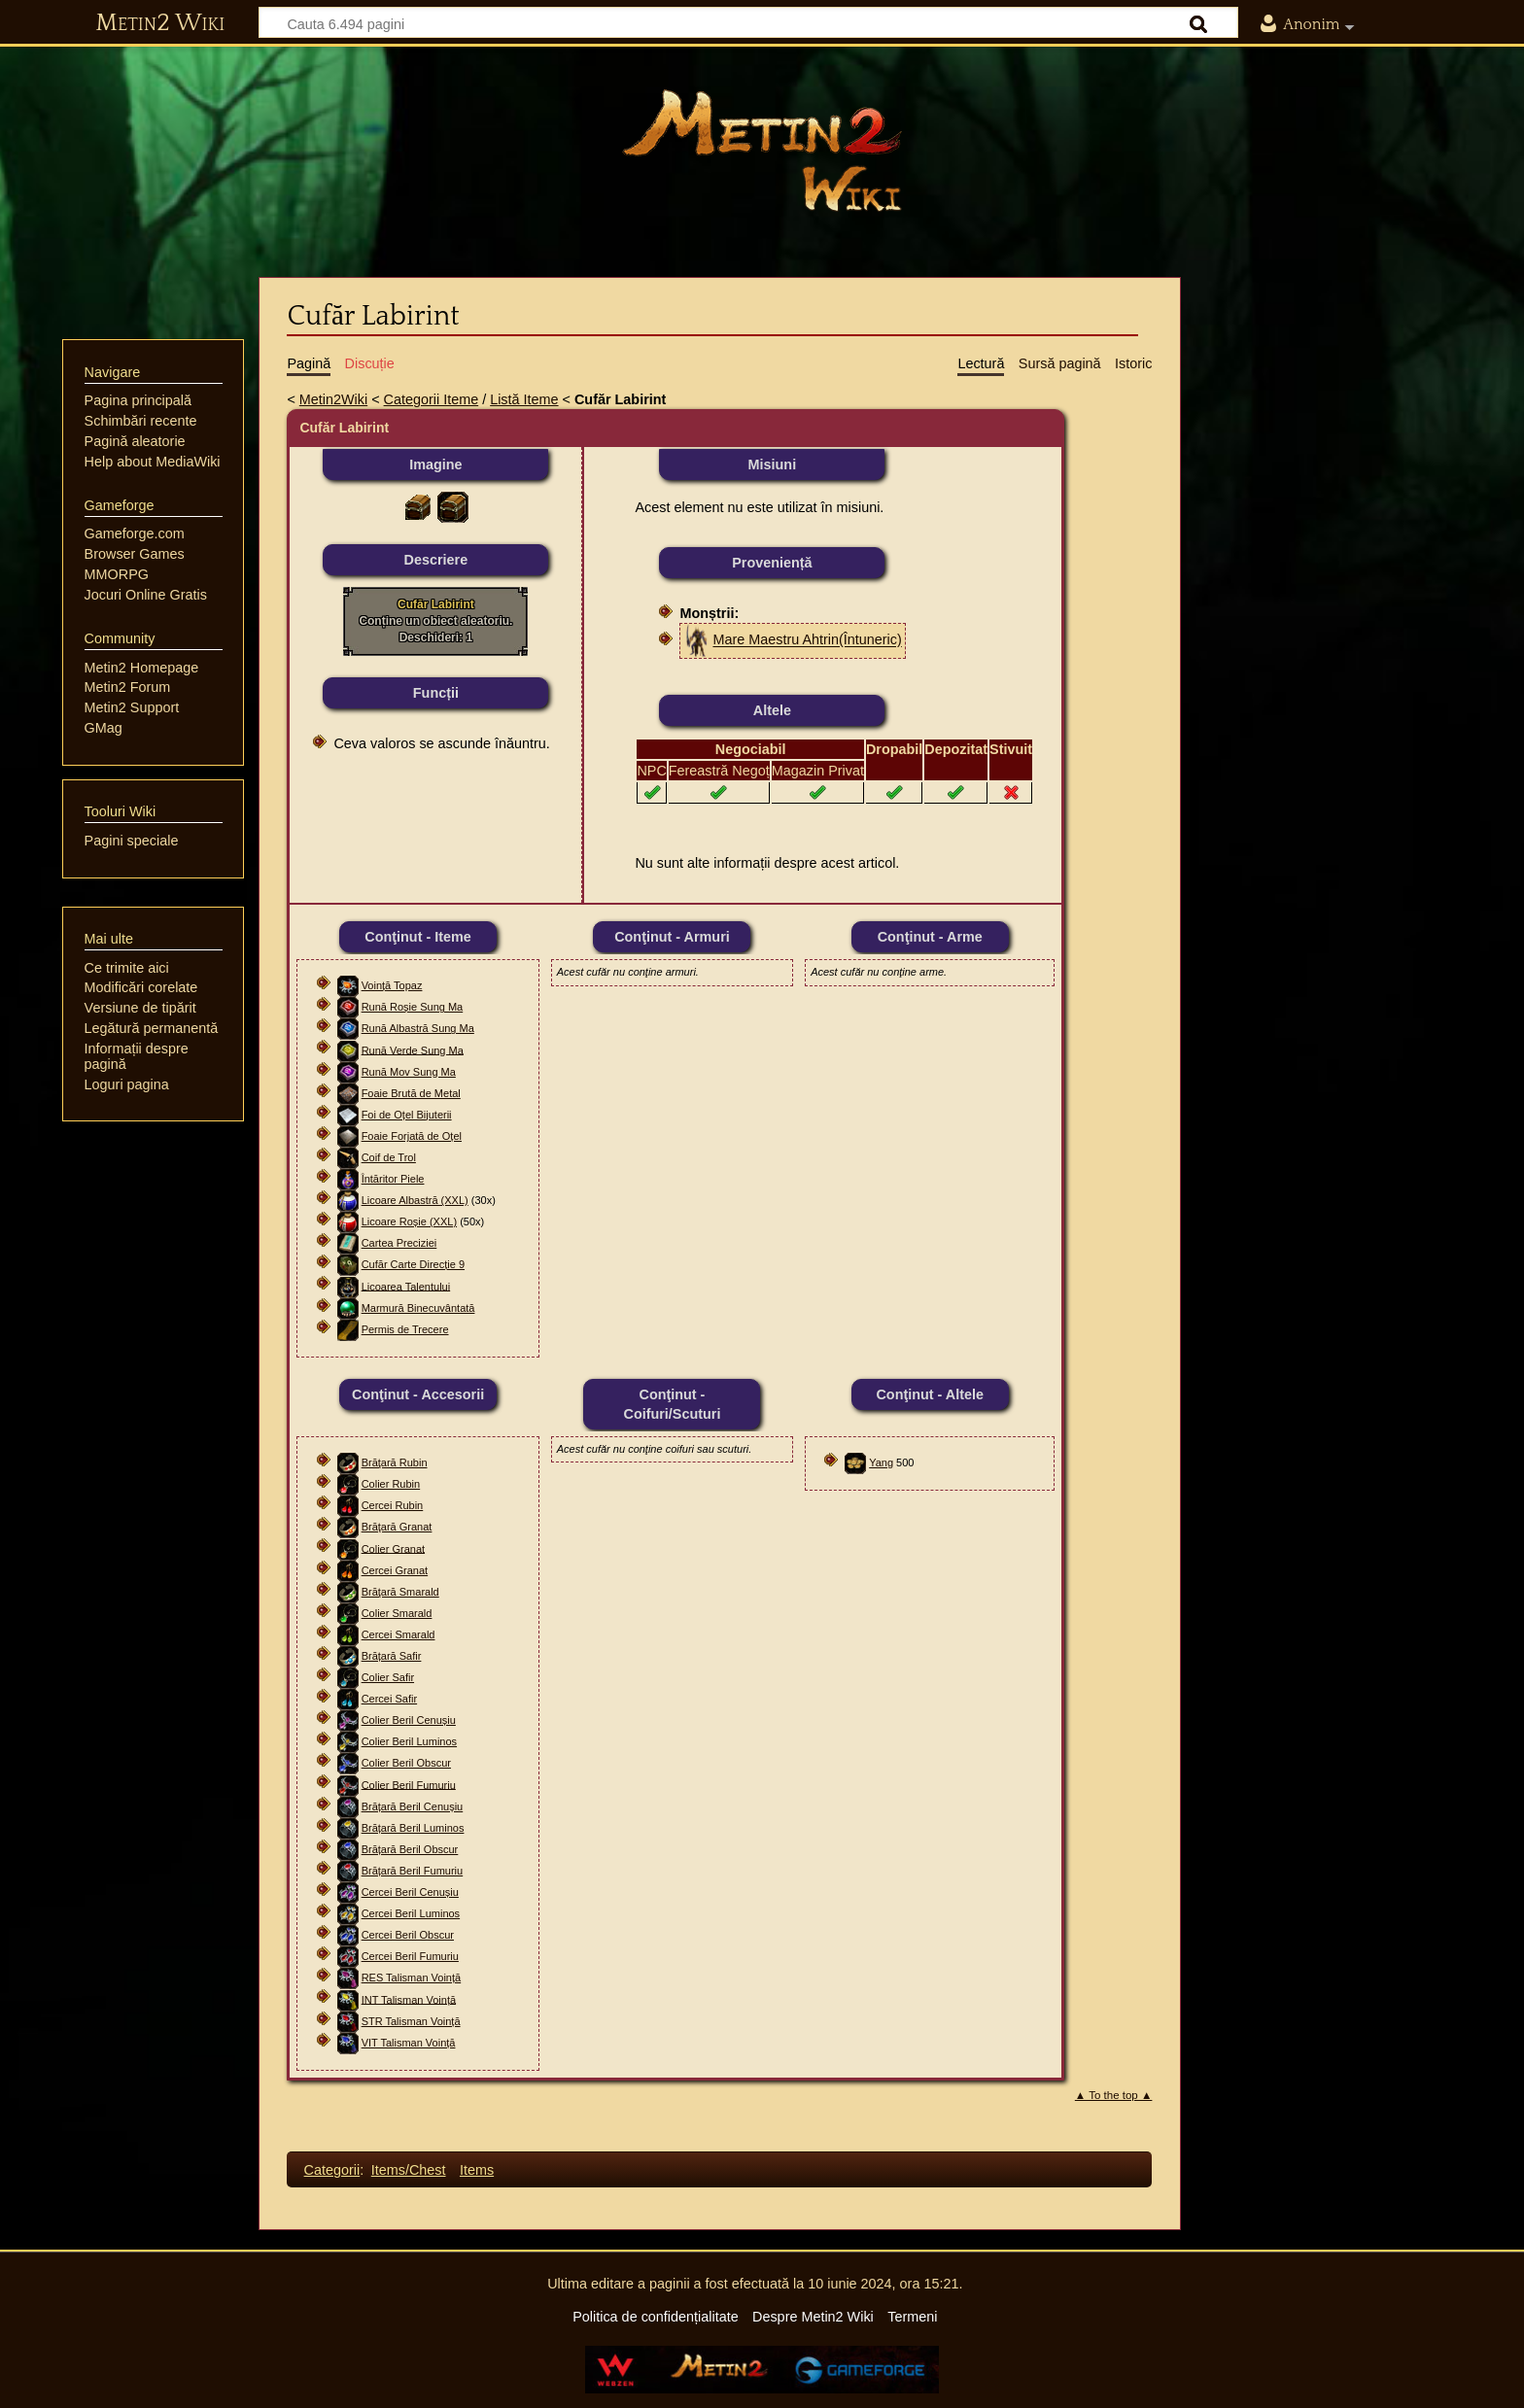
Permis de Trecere (405, 1329)
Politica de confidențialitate (655, 2316)
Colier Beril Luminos (409, 1741)
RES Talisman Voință (412, 1977)
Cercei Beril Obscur (408, 1935)
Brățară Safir (392, 1656)
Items (477, 2170)
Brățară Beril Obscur (410, 1849)
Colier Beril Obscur (406, 1763)
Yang (881, 1462)
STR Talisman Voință (411, 2021)
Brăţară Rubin (395, 1462)
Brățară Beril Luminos (413, 1828)
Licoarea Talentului (406, 1285)
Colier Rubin (391, 1484)
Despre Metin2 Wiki (813, 2316)
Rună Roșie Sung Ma (413, 1007)
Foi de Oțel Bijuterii (407, 1114)
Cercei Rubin (393, 1505)
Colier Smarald (397, 1613)
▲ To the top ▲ (1114, 2095)
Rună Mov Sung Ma (409, 1072)
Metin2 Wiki (160, 23)
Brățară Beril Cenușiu (413, 1806)
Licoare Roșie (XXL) (409, 1221)
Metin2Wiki (333, 399)
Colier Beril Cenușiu (409, 1720)
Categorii (332, 2170)
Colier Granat (393, 1548)
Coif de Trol (389, 1157)
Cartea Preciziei (399, 1243)
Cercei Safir (389, 1698)
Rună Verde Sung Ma (413, 1049)
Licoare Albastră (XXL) (415, 1200)
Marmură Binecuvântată (418, 1308)
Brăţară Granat (397, 1526)
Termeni (912, 2316)
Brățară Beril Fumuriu (413, 1870)
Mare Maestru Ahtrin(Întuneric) (806, 640)
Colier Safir (388, 1677)
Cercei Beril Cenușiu (410, 1892)
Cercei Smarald (398, 1634)
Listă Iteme (524, 399)
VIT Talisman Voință (409, 2042)
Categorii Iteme (431, 399)
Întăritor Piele (393, 1179)
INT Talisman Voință (409, 1999)
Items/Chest (408, 2170)
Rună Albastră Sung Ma (418, 1028)
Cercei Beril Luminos (411, 1913)
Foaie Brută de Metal (411, 1093)
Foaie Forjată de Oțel (412, 1136)
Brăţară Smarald (400, 1592)
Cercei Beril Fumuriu (410, 1956)
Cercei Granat (395, 1570)
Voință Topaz (392, 985)
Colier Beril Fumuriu (409, 1784)
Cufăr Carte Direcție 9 (413, 1264)
